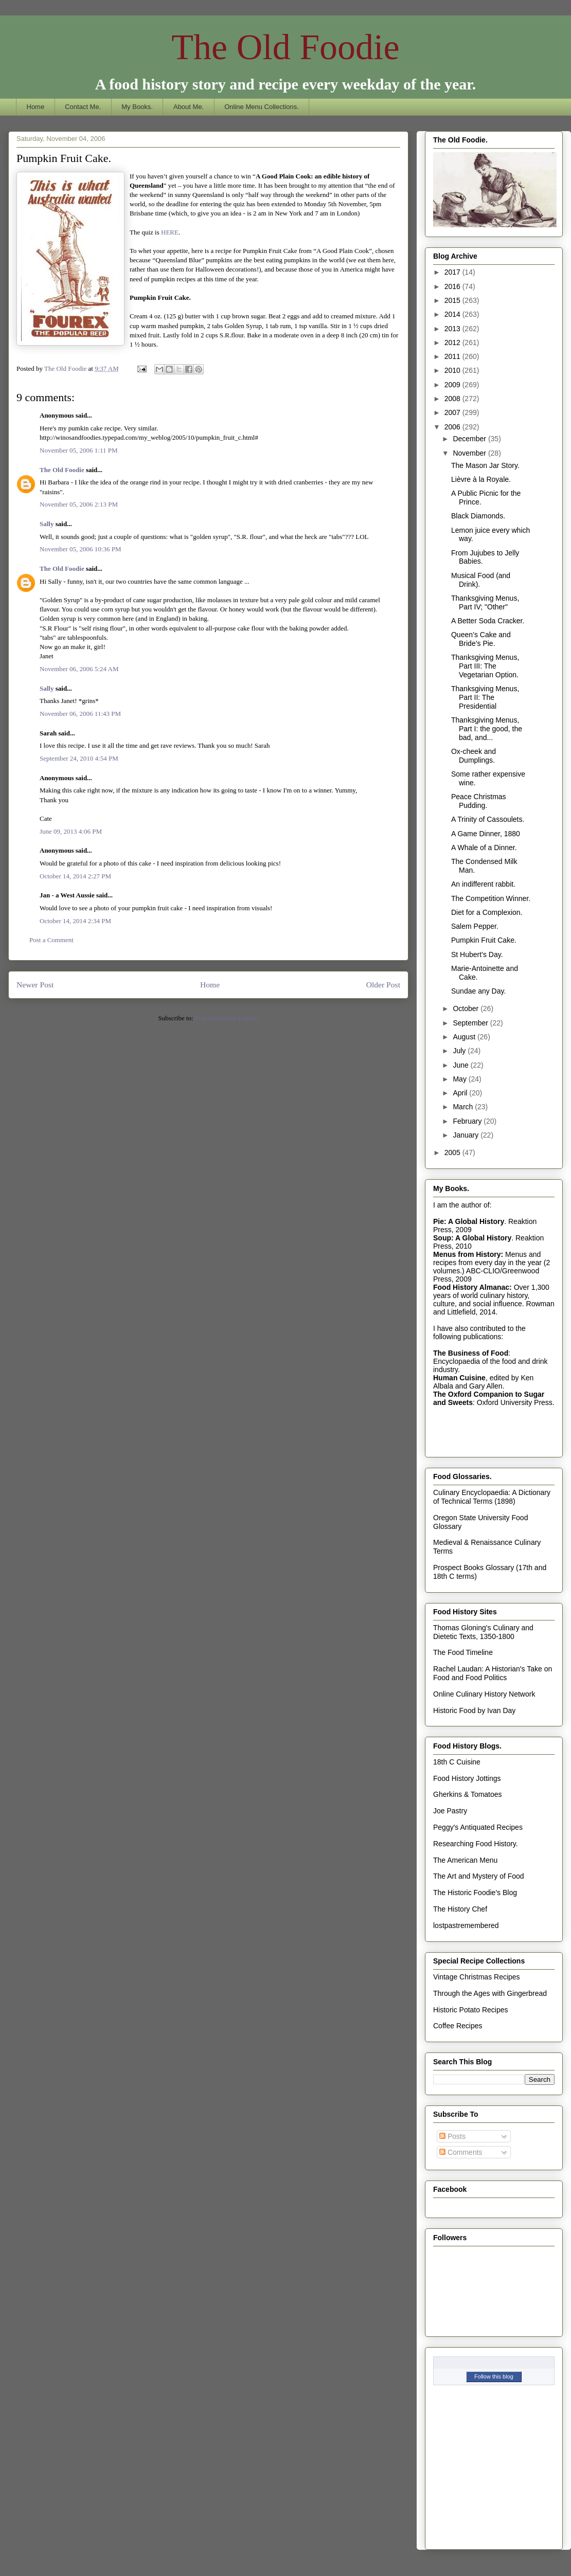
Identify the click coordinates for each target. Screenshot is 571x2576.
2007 (453, 412)
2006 (453, 427)
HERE (170, 232)
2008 (453, 398)
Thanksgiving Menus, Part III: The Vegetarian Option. (485, 666)
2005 (453, 1152)
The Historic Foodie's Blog (475, 1892)
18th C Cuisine (456, 1762)
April (461, 1093)
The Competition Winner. (490, 898)
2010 (453, 370)
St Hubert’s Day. (477, 954)
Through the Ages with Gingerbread (490, 1993)
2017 (453, 272)
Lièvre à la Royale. (481, 479)
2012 (453, 342)
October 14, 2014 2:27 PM (75, 876)
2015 (453, 300)
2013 (453, 329)
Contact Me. (83, 107)
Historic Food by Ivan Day (474, 1710)
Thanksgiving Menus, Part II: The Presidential (485, 697)
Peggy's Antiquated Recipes (478, 1827)
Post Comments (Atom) (227, 1018)
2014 (453, 314)
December (470, 439)
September (471, 1023)
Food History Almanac (471, 1287)
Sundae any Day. (478, 991)
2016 (453, 286)
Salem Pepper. (474, 926)
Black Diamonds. (478, 516)
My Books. (137, 107)
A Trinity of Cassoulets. (487, 819)
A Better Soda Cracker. (487, 621)
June (461, 1065)
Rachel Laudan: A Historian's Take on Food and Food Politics (492, 1673)
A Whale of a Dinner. (484, 847)
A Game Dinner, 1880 (485, 834)
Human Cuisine (459, 1378)
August (465, 1037)
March (464, 1107)
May (460, 1079)
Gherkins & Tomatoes (467, 1794)
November (470, 453)
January (466, 1135)
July (460, 1051)
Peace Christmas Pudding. (478, 800)
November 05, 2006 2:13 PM (79, 504)
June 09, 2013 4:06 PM (71, 831)
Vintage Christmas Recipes (476, 1977)
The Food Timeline (463, 1652)
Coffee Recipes (457, 2026)
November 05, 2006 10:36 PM (80, 549)
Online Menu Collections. (261, 107)
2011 (453, 356)
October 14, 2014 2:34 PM (75, 921)
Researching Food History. (475, 1844)
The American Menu (465, 1860)
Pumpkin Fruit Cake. (483, 940)
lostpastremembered (466, 1925)
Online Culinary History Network (484, 1694)
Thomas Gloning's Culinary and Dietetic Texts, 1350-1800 (483, 1632)
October (466, 1008)
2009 (453, 385)
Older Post (383, 984)
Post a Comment (51, 940)
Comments (461, 2152)
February (468, 1121)
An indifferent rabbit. (483, 884)
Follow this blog (493, 2376)
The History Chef (460, 1909)
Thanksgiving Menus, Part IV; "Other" (485, 602)
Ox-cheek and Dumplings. (473, 755)
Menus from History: (468, 1254)
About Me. (188, 107)
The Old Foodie (285, 47)
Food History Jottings (467, 1778)
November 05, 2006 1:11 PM (79, 450)
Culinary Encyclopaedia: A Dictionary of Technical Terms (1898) (491, 1496)
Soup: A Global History (472, 1238)
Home (36, 107)
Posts (452, 2136)
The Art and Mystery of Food (478, 1876)
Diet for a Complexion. (487, 912)
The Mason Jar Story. (485, 465)
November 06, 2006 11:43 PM (80, 713)
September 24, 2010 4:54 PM (79, 758)
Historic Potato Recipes (470, 2010)
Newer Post (34, 984)
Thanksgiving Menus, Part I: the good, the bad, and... (486, 729)
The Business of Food (470, 1353)
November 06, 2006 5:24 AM (79, 669)
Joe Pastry (450, 1811)
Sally (46, 524)
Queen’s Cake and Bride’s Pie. (481, 639)
